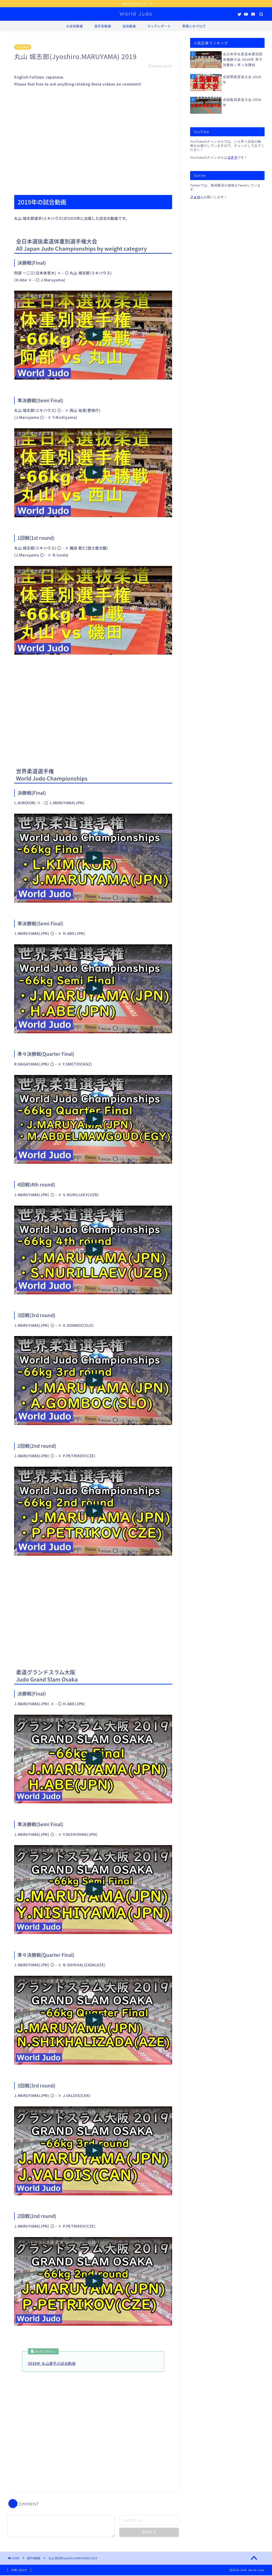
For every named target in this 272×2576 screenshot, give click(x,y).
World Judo (136, 14)
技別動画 (129, 27)
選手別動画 (102, 27)
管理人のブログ (194, 27)
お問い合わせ (19, 2571)
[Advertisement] (93, 141)
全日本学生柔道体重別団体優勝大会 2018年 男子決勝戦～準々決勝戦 (243, 60)
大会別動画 (74, 27)
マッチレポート (159, 27)
